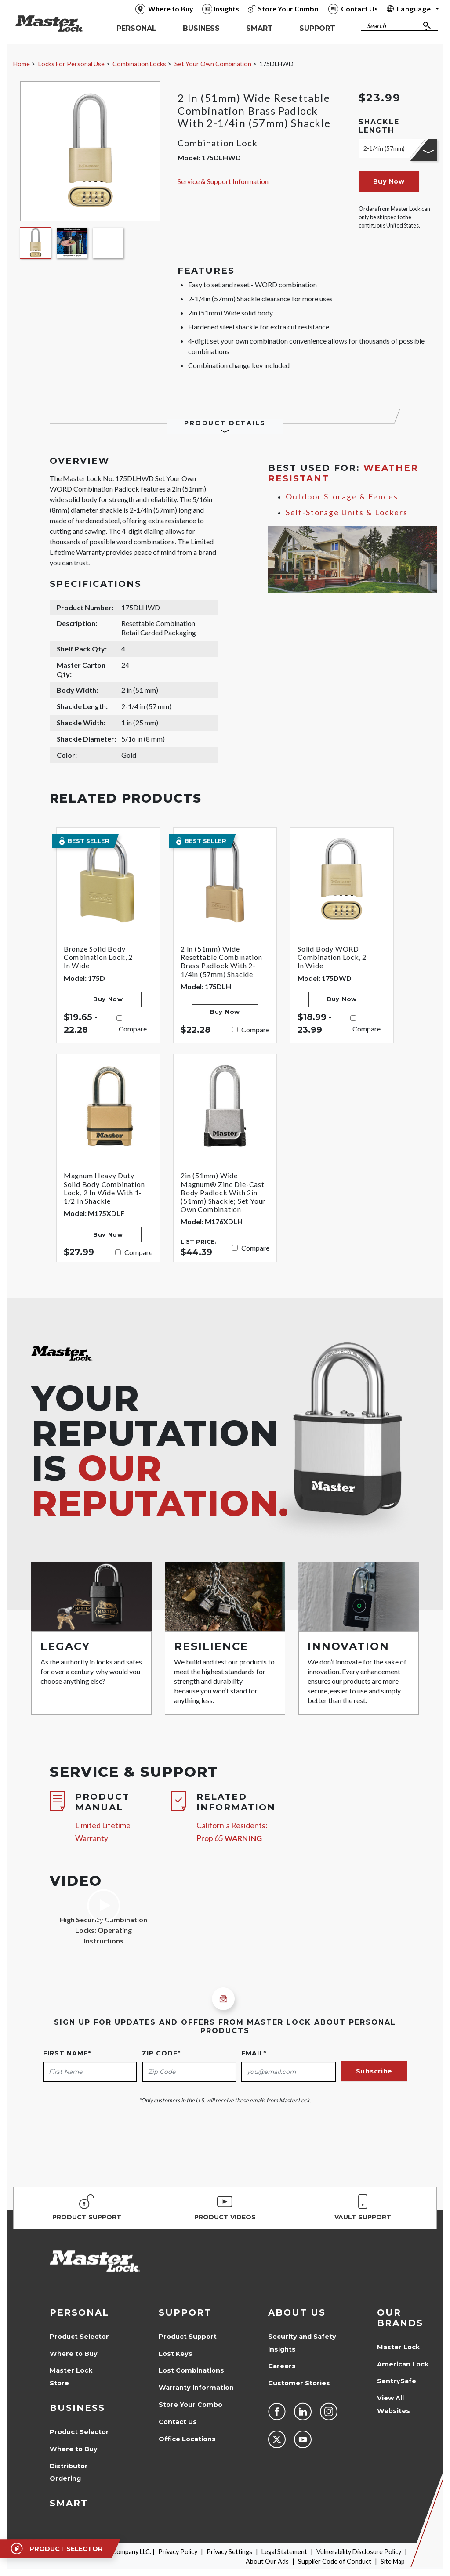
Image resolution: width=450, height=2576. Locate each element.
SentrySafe (396, 2381)
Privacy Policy (177, 2551)
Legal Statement (284, 2551)
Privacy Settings (229, 2551)
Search (376, 25)
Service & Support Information (223, 181)
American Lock (402, 2364)
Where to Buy (74, 2354)
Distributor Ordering (69, 2472)
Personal (79, 2312)
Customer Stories (299, 2383)
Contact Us (178, 2422)
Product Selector (79, 2337)
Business (77, 2407)
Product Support (188, 2337)
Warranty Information (196, 2387)
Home (21, 64)
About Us (297, 2312)
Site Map (393, 2561)
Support (185, 2312)
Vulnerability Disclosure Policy (358, 2551)
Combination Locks (139, 64)
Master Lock (398, 2347)
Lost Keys (175, 2354)
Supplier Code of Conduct (334, 2561)
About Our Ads (267, 2561)
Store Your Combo (190, 2405)
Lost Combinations (191, 2370)
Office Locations (187, 2439)
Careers (282, 2366)
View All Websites (393, 2404)
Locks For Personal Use (71, 64)
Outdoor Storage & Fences (342, 496)
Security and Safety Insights (302, 2343)
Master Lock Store (71, 2376)
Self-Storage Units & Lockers (347, 512)
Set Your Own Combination (212, 64)
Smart (69, 2503)
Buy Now (389, 181)
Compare (133, 1028)
